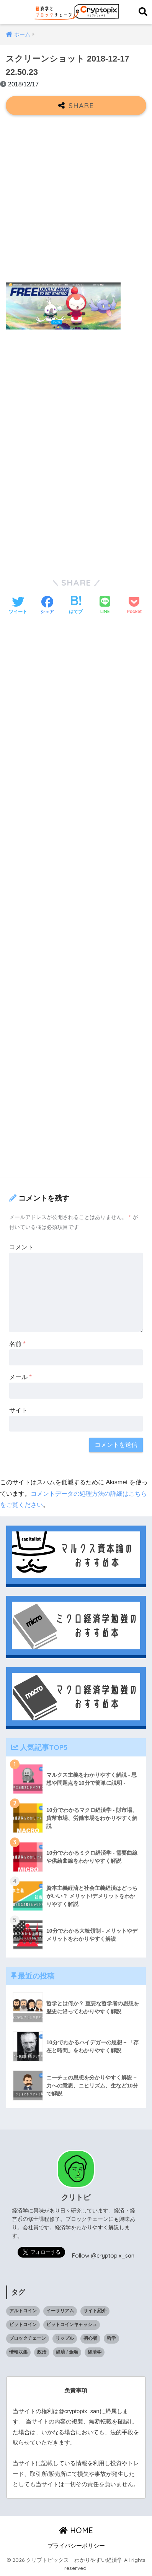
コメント (21, 1247)
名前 (17, 1344)
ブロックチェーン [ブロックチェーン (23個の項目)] (27, 2338)
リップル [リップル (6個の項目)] (65, 2338)
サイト (18, 1410)
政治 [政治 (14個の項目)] (41, 2352)
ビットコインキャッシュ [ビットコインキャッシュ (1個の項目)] (71, 2324)
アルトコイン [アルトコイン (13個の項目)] (23, 2310)
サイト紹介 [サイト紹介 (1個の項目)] (94, 2310)
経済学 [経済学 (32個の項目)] (94, 2352)
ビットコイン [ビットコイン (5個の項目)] (23, 2324)
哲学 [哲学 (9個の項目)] (111, 2338)
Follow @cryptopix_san (103, 2255)
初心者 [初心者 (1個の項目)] (90, 2338)
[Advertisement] (76, 200)
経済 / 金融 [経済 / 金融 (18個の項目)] (67, 2352)
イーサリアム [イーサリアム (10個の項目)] (60, 2310)
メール (20, 1377)
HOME (76, 2530)
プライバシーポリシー (76, 2546)
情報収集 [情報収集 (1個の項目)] (18, 2352)
